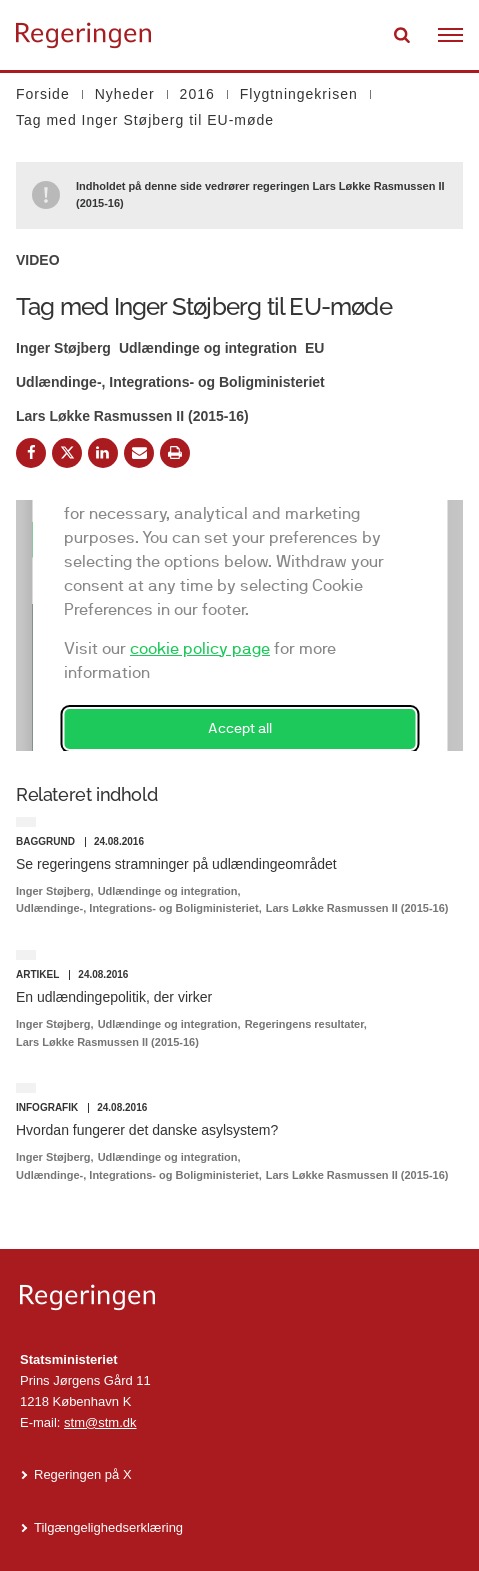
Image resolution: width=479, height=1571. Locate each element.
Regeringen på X (83, 1474)
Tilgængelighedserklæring (108, 1527)
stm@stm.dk (100, 1422)
